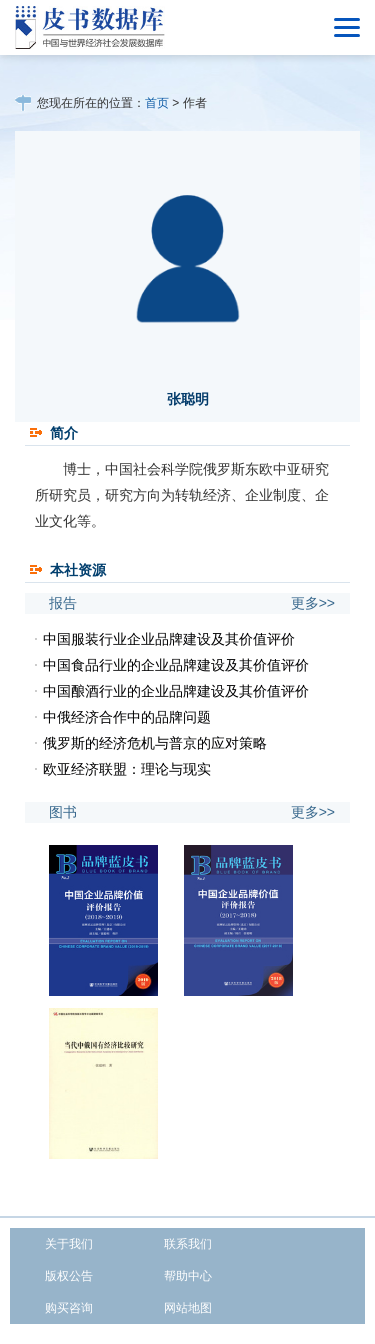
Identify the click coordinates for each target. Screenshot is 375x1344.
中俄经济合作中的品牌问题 (127, 717)
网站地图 (188, 1308)
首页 (157, 103)
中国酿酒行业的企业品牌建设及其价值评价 (176, 691)
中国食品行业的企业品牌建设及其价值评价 (176, 665)
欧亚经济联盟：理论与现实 (127, 769)
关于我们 (69, 1244)
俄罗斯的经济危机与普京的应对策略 (155, 743)
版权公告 (69, 1276)
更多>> (313, 603)
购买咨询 (69, 1308)
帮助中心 (188, 1276)
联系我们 (188, 1244)
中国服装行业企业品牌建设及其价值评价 (169, 639)
